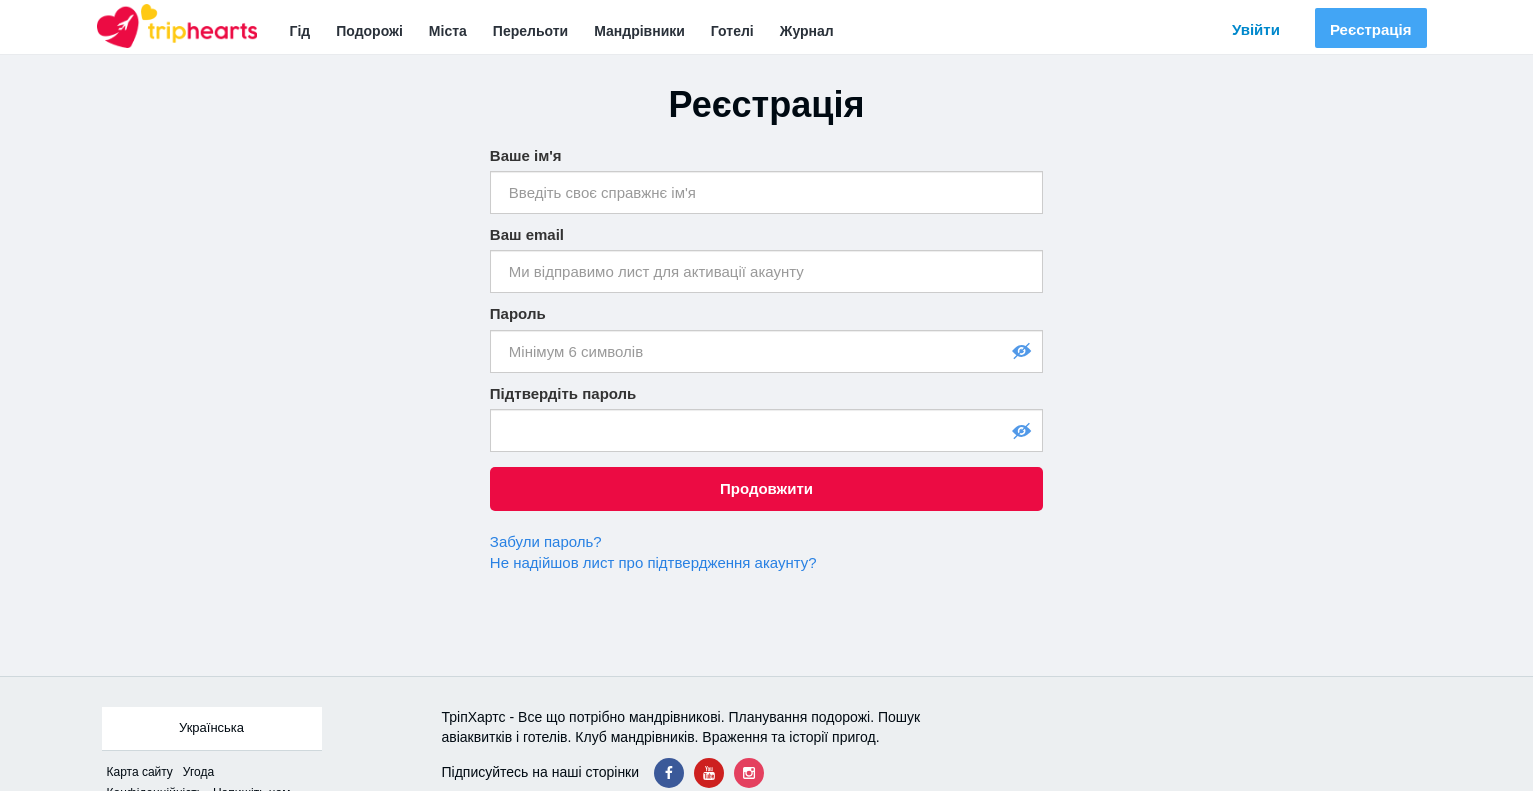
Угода (198, 772)
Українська (211, 727)
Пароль (518, 313)
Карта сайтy (140, 772)
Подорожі (369, 31)
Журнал (807, 31)
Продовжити (766, 488)
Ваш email (527, 234)
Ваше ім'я (526, 155)
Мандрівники (639, 31)
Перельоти (530, 31)
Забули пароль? (546, 541)
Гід (300, 31)
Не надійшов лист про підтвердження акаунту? (653, 562)
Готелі (732, 31)
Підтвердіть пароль (563, 393)
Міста (448, 31)
